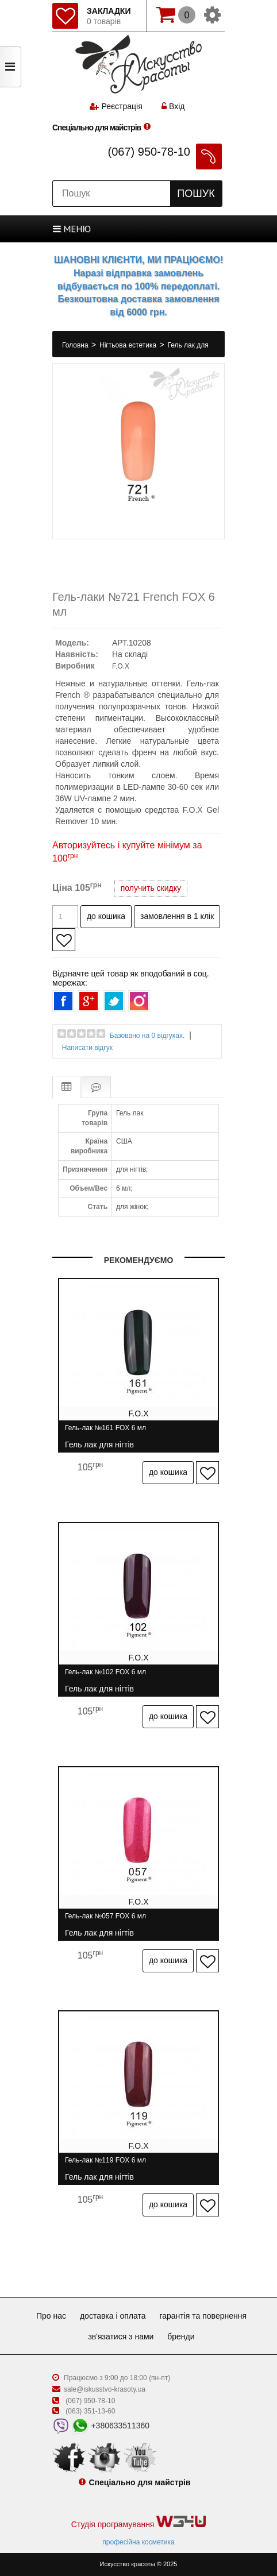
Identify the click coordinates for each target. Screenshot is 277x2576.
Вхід (172, 106)
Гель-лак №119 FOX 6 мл (105, 2165)
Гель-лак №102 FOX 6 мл (105, 1677)
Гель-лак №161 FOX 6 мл (105, 1433)
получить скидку (151, 888)
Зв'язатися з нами (120, 2336)
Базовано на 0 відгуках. (147, 1036)
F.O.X (120, 666)
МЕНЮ (72, 228)
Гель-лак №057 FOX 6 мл (105, 1921)
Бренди (180, 2336)
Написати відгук (87, 1048)
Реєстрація (121, 106)
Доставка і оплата (113, 2315)
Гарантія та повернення (203, 2315)
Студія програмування (138, 2522)
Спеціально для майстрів (96, 127)
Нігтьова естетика (128, 345)
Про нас (51, 2315)
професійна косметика (138, 2542)
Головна (76, 345)
